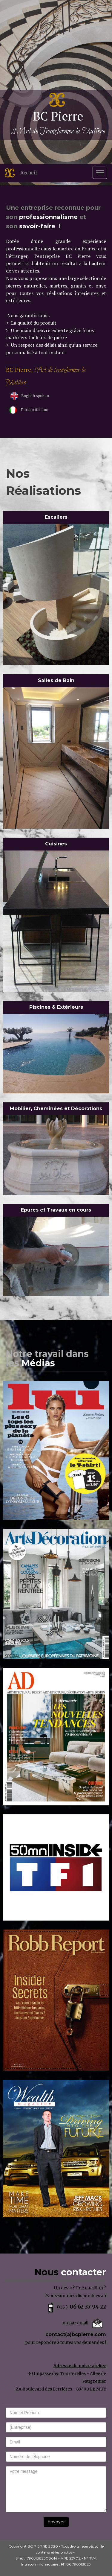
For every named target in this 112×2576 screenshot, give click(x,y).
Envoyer (56, 2522)
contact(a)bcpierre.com (75, 2334)
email (82, 2322)
